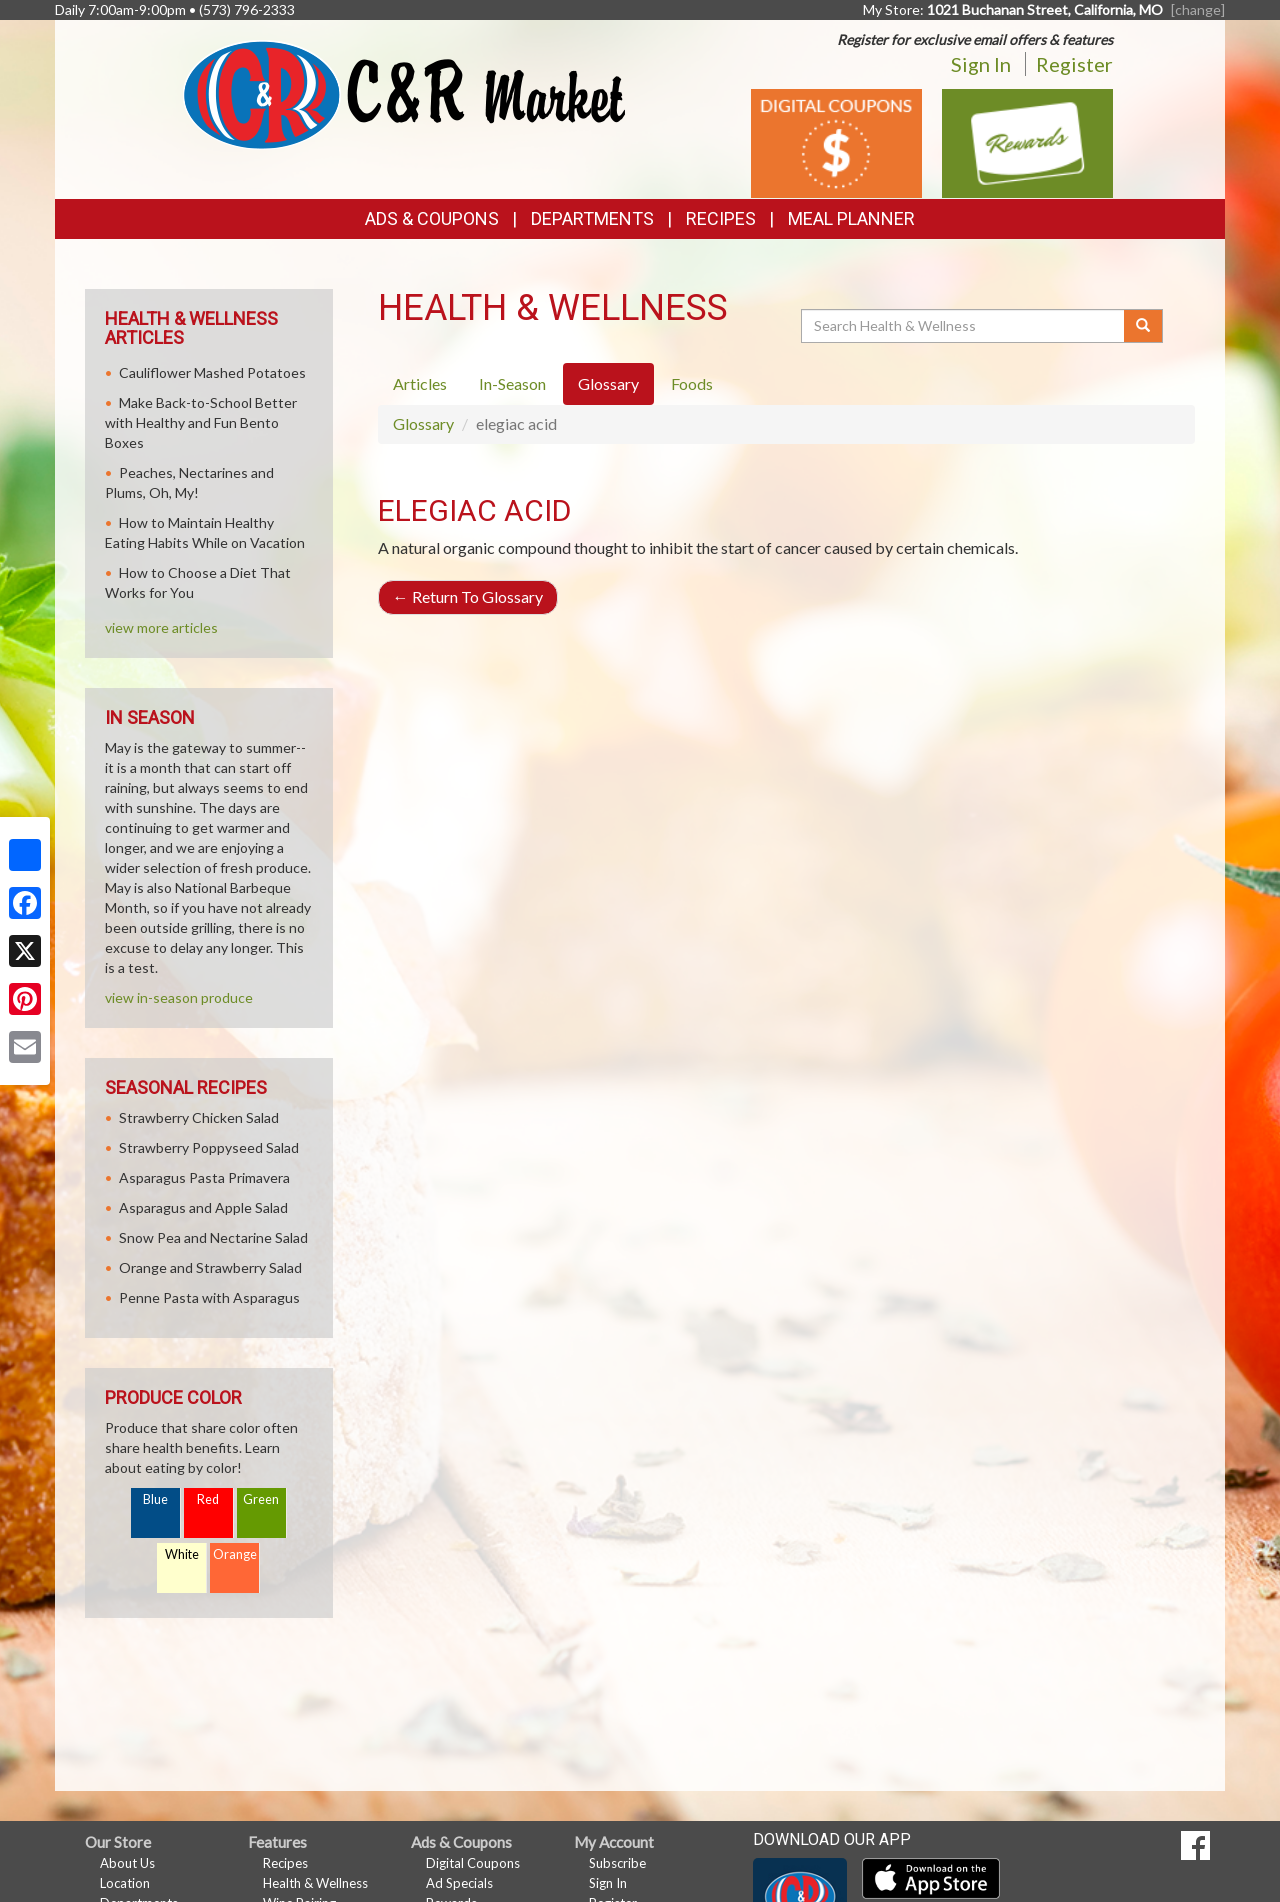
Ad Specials (459, 1883)
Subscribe (617, 1863)
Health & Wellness (315, 1883)
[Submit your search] (1143, 326)
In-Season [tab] (512, 383)
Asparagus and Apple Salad (203, 1207)
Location (125, 1883)
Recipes (721, 218)
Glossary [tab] (608, 383)
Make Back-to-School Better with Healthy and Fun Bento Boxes (201, 422)
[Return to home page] (404, 93)
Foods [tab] (692, 383)
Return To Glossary (468, 596)
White (182, 1554)
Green (261, 1499)
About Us (127, 1863)
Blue (155, 1499)
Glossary (423, 423)
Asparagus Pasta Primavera (204, 1177)
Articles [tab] (420, 383)
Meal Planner (851, 218)
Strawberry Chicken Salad (199, 1117)
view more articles (161, 627)
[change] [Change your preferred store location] (1198, 9)
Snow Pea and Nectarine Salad (213, 1237)
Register (1074, 64)
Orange (235, 1554)
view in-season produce (179, 997)
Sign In (981, 64)
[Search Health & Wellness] (964, 326)
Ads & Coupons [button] (432, 218)
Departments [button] (592, 218)
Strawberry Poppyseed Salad (209, 1147)
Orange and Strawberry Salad (210, 1267)
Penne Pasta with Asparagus (209, 1297)
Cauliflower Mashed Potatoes (212, 372)
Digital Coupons (473, 1863)
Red (208, 1499)
